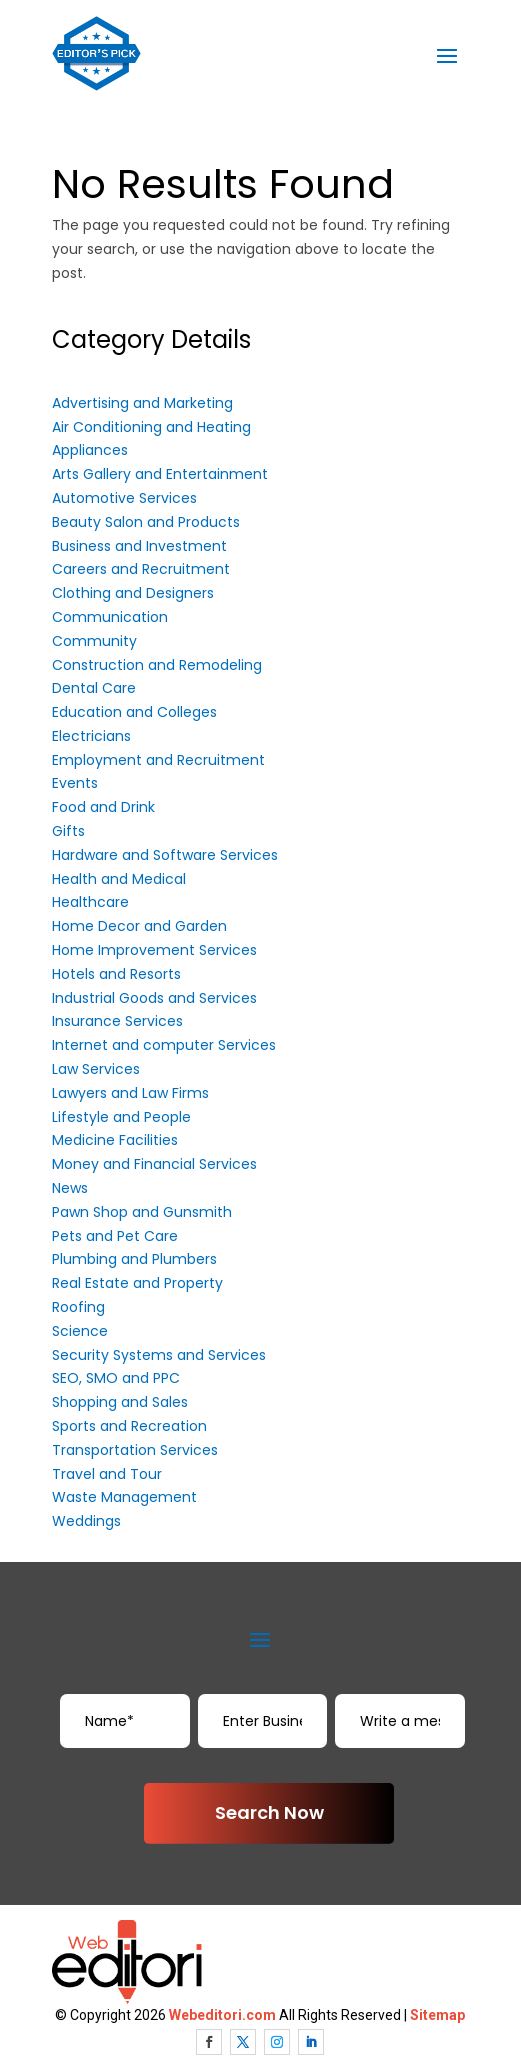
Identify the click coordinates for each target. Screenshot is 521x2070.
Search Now (269, 1812)
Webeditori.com (222, 2015)
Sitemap (437, 2015)
